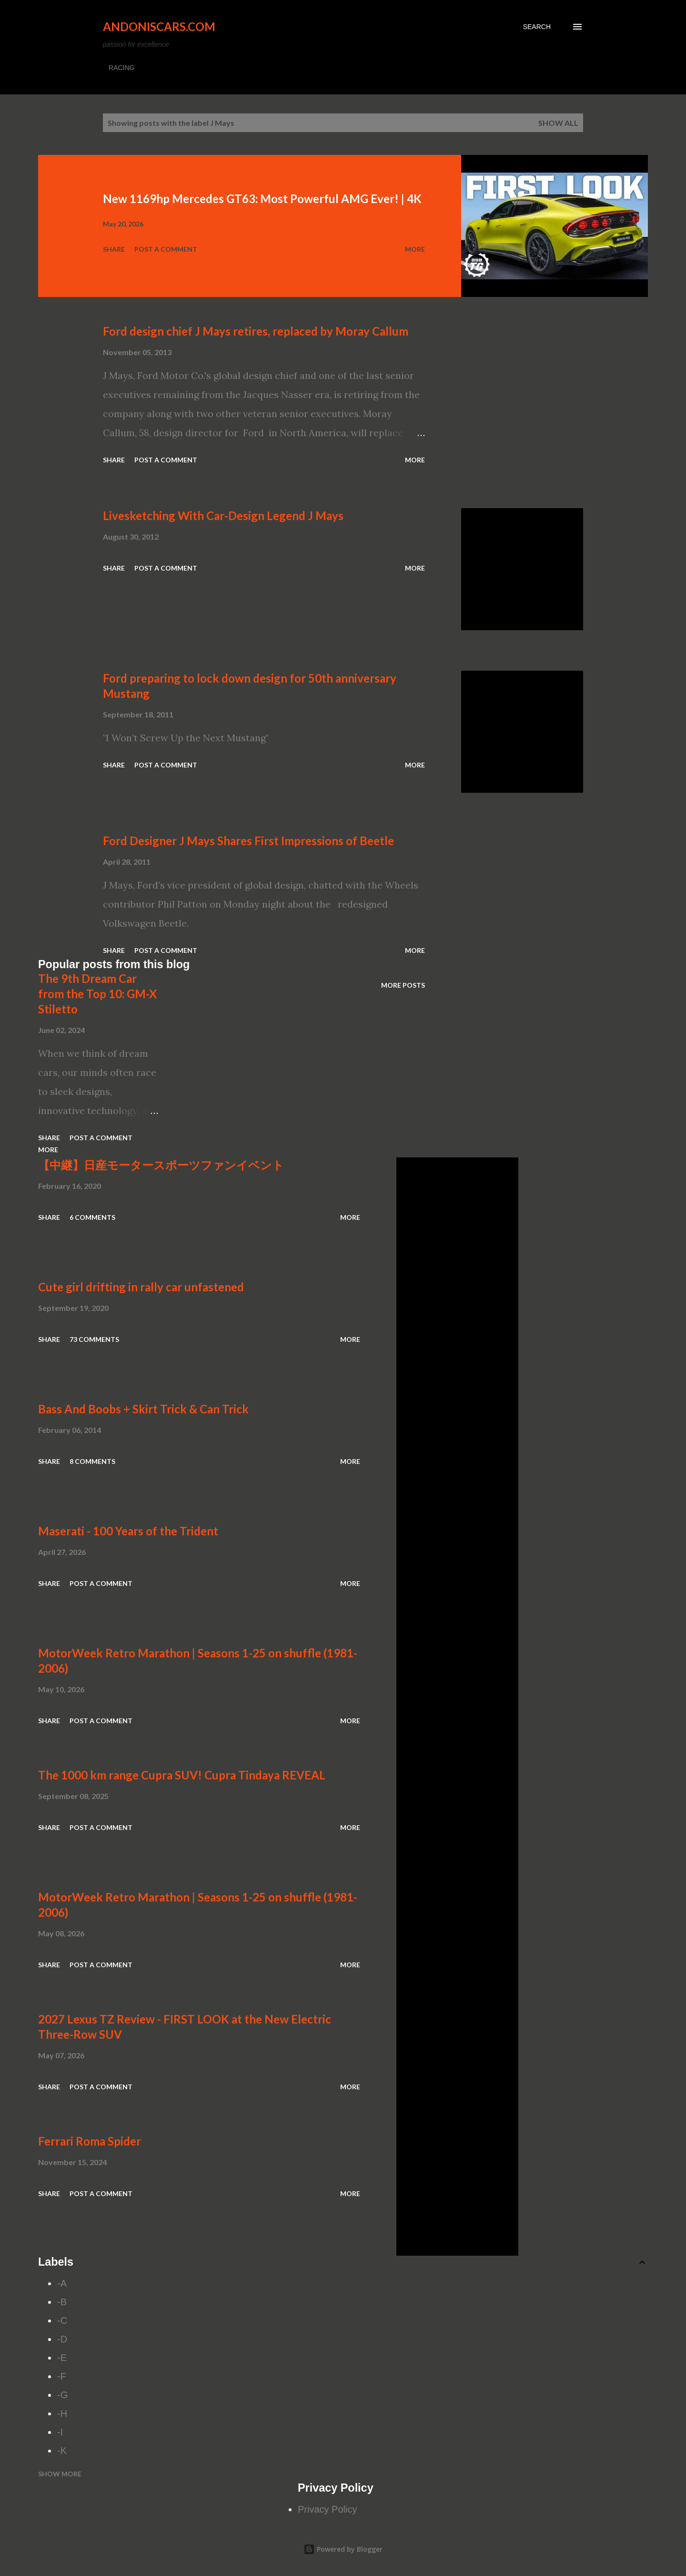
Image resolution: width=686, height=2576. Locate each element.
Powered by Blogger (343, 2549)
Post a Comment (165, 249)
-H (62, 2413)
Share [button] (114, 249)
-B (62, 2302)
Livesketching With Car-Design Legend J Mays (223, 515)
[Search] (537, 26)
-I (60, 2432)
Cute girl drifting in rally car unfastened (141, 1287)
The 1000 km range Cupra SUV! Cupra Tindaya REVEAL (181, 1775)
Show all (558, 122)
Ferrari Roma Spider (89, 2141)
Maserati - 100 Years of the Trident (128, 1531)
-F (61, 2376)
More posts (403, 985)
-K (62, 2450)
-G (62, 2395)
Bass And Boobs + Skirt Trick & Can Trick (143, 1409)
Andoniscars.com (159, 26)
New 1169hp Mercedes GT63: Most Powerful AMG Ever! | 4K (262, 198)
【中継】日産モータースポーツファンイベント (161, 1165)
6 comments (92, 1217)
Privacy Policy (327, 2509)
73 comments (94, 1339)
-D (62, 2339)
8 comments (92, 1461)
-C (62, 2320)
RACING (121, 68)
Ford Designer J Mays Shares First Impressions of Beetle (248, 841)
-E (62, 2357)
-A (62, 2283)
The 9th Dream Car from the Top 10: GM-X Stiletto (97, 993)
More (415, 249)
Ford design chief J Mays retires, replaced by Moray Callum (255, 331)
